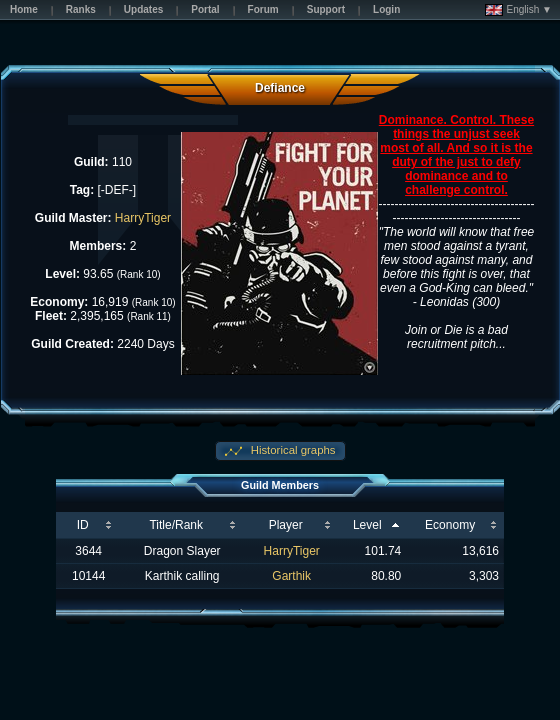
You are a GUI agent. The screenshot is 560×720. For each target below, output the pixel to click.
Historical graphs (292, 450)
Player (286, 525)
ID (83, 525)
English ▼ (518, 10)
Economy (450, 525)
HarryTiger (143, 218)
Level (367, 525)
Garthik (291, 576)
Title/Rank (176, 525)
